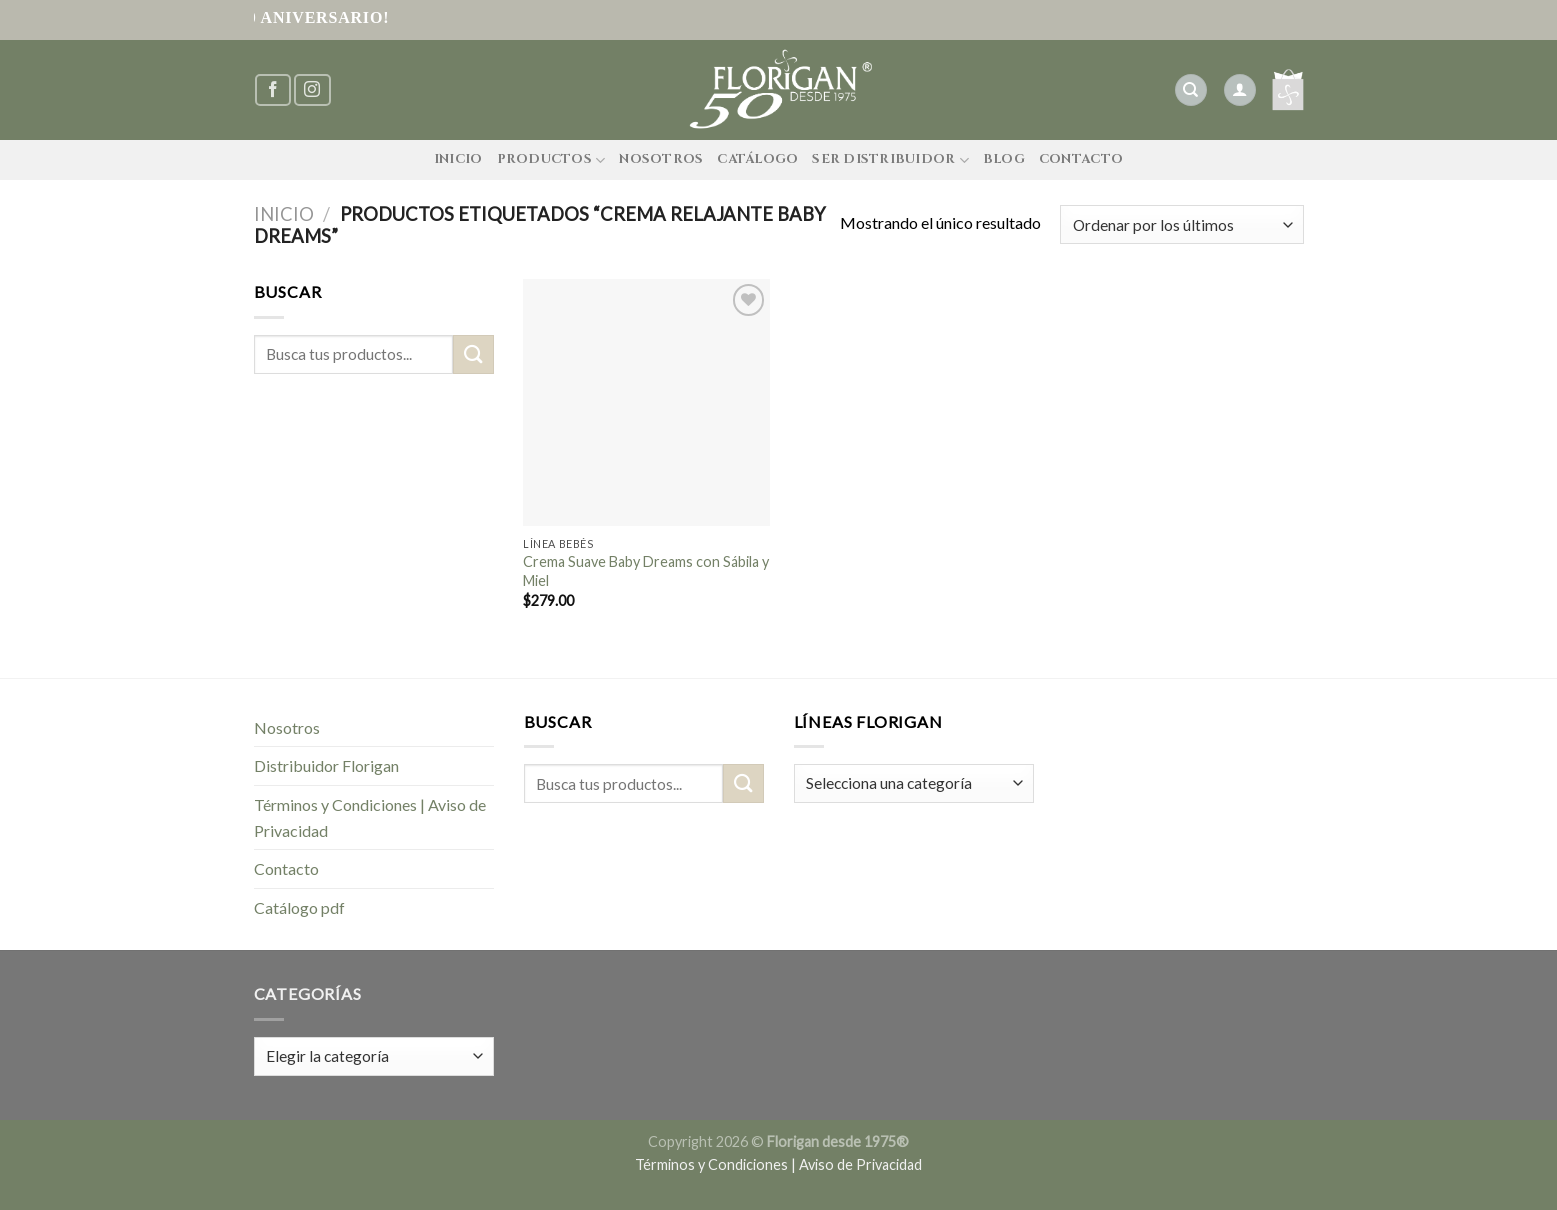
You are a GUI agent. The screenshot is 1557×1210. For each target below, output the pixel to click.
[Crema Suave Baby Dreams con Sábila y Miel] (646, 402)
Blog (1004, 159)
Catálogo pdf (299, 907)
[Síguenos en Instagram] (312, 90)
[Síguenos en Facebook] (273, 90)
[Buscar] (1191, 90)
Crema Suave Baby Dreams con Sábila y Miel (646, 571)
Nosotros (661, 159)
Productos (551, 160)
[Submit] (473, 354)
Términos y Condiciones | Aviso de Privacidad (370, 817)
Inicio (458, 159)
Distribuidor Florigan (326, 765)
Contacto (1081, 159)
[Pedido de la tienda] (1181, 224)
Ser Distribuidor (890, 160)
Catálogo (757, 159)
